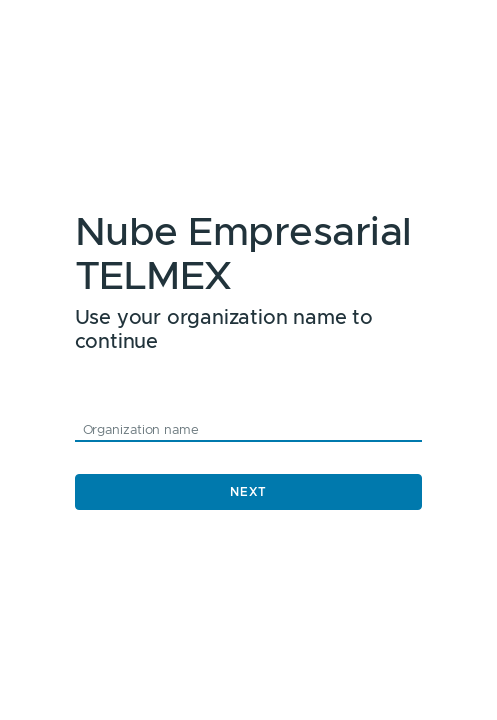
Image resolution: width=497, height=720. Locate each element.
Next (248, 492)
